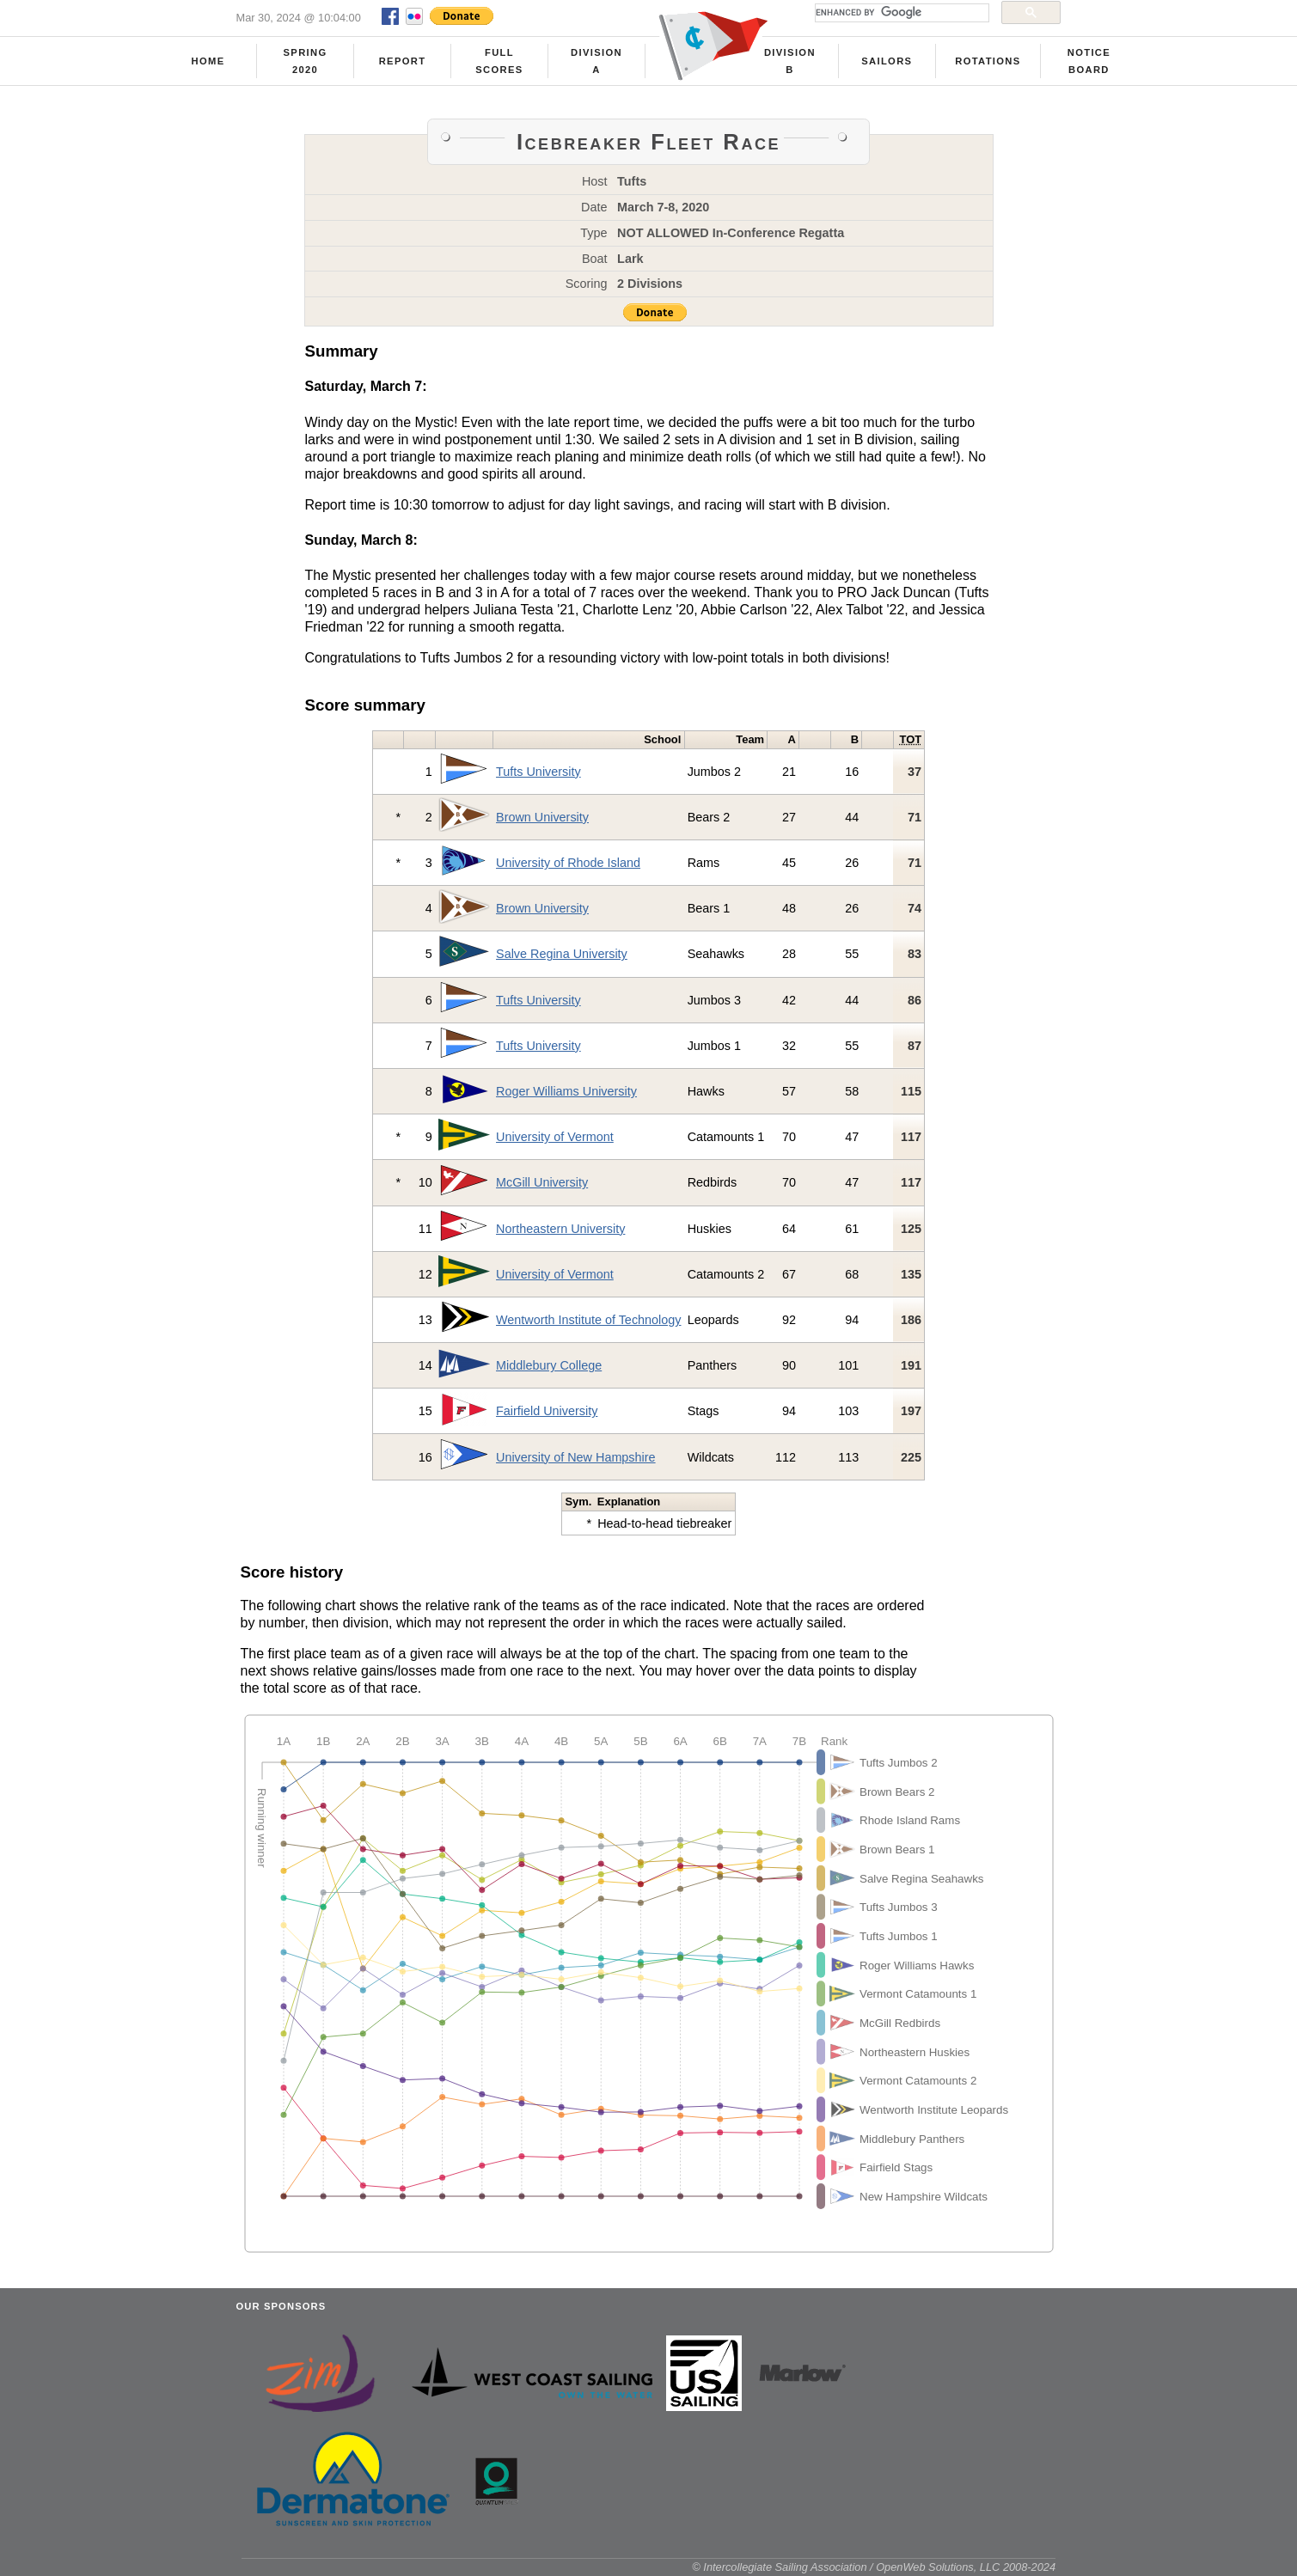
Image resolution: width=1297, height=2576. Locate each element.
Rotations (987, 61)
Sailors (886, 61)
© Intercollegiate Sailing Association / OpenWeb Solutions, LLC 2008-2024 (873, 2567)
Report (402, 61)
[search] (900, 13)
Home (208, 61)
